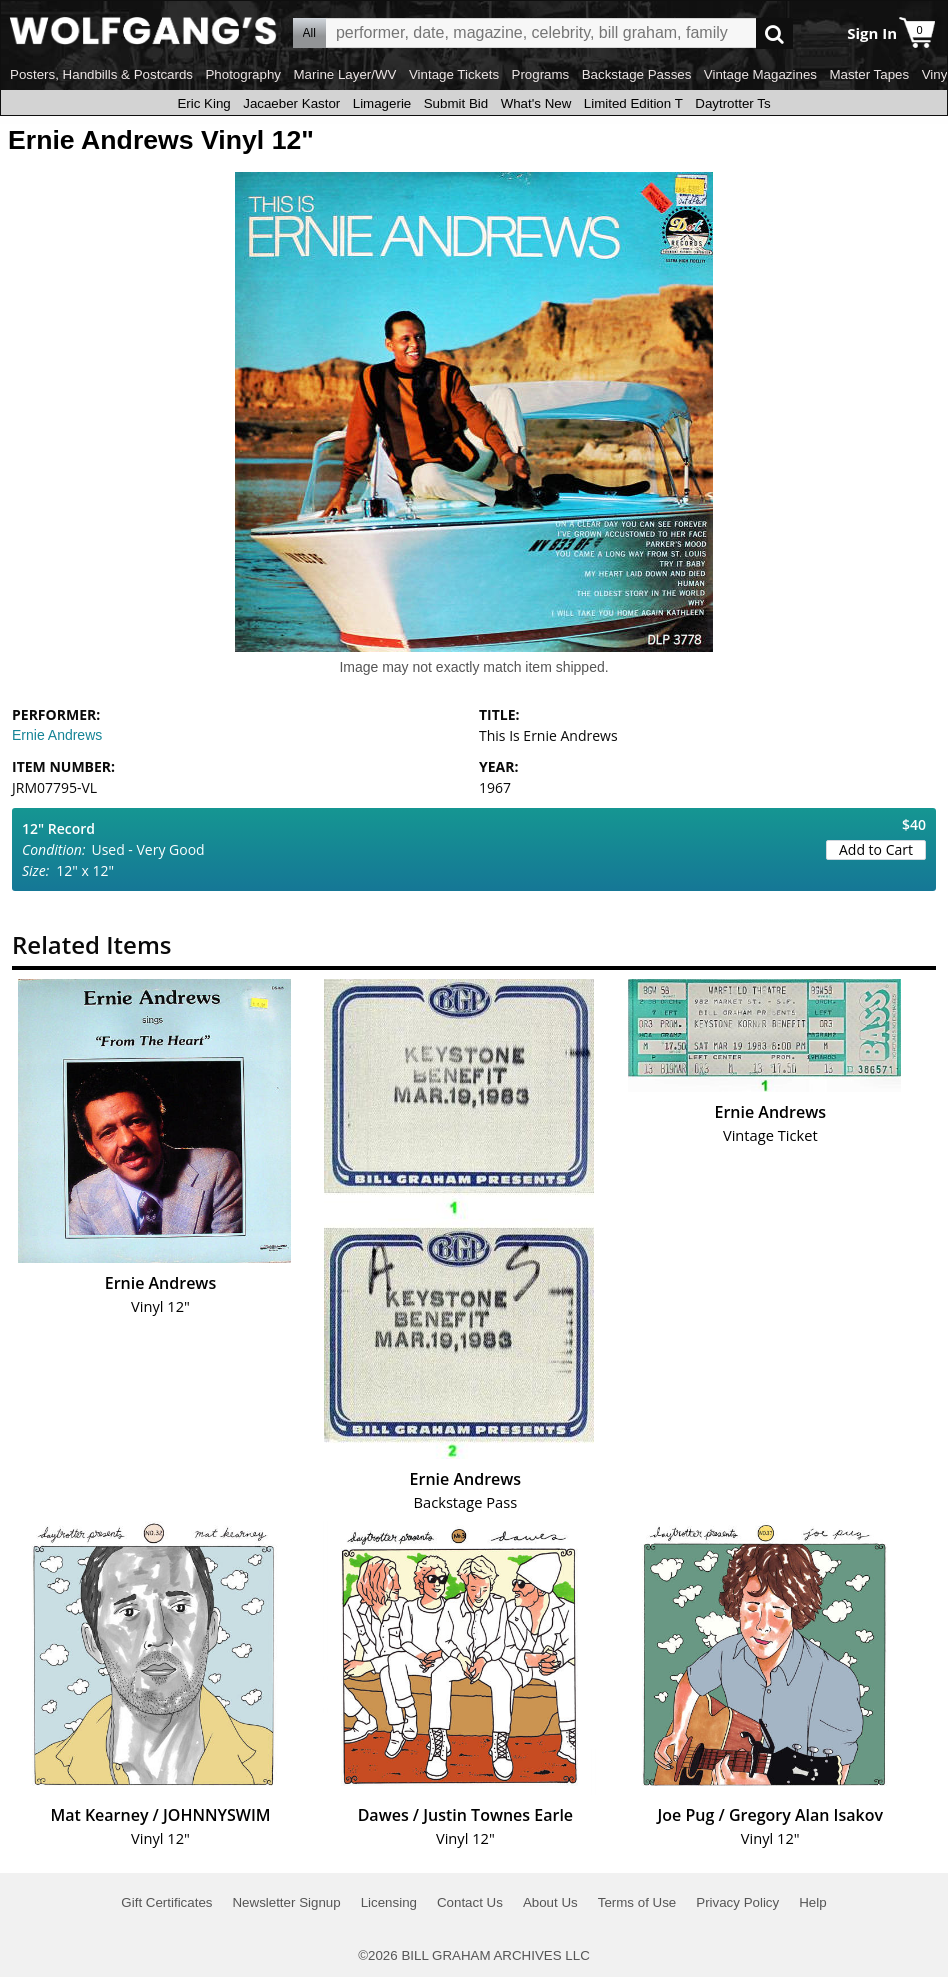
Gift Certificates (166, 1902)
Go (774, 33)
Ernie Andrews (57, 735)
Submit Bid (456, 103)
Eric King (203, 103)
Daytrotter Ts (732, 103)
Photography (243, 74)
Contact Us (470, 1902)
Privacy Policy (737, 1902)
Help (812, 1902)
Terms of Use (637, 1902)
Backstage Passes (637, 74)
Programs (541, 74)
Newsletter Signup (286, 1902)
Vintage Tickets (454, 74)
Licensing (389, 1902)
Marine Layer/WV (344, 74)
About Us (550, 1902)
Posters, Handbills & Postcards (101, 74)
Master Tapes (869, 74)
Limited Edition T (633, 103)
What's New (536, 103)
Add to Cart (876, 849)
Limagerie (382, 103)
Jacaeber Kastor (291, 103)
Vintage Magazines (760, 74)
